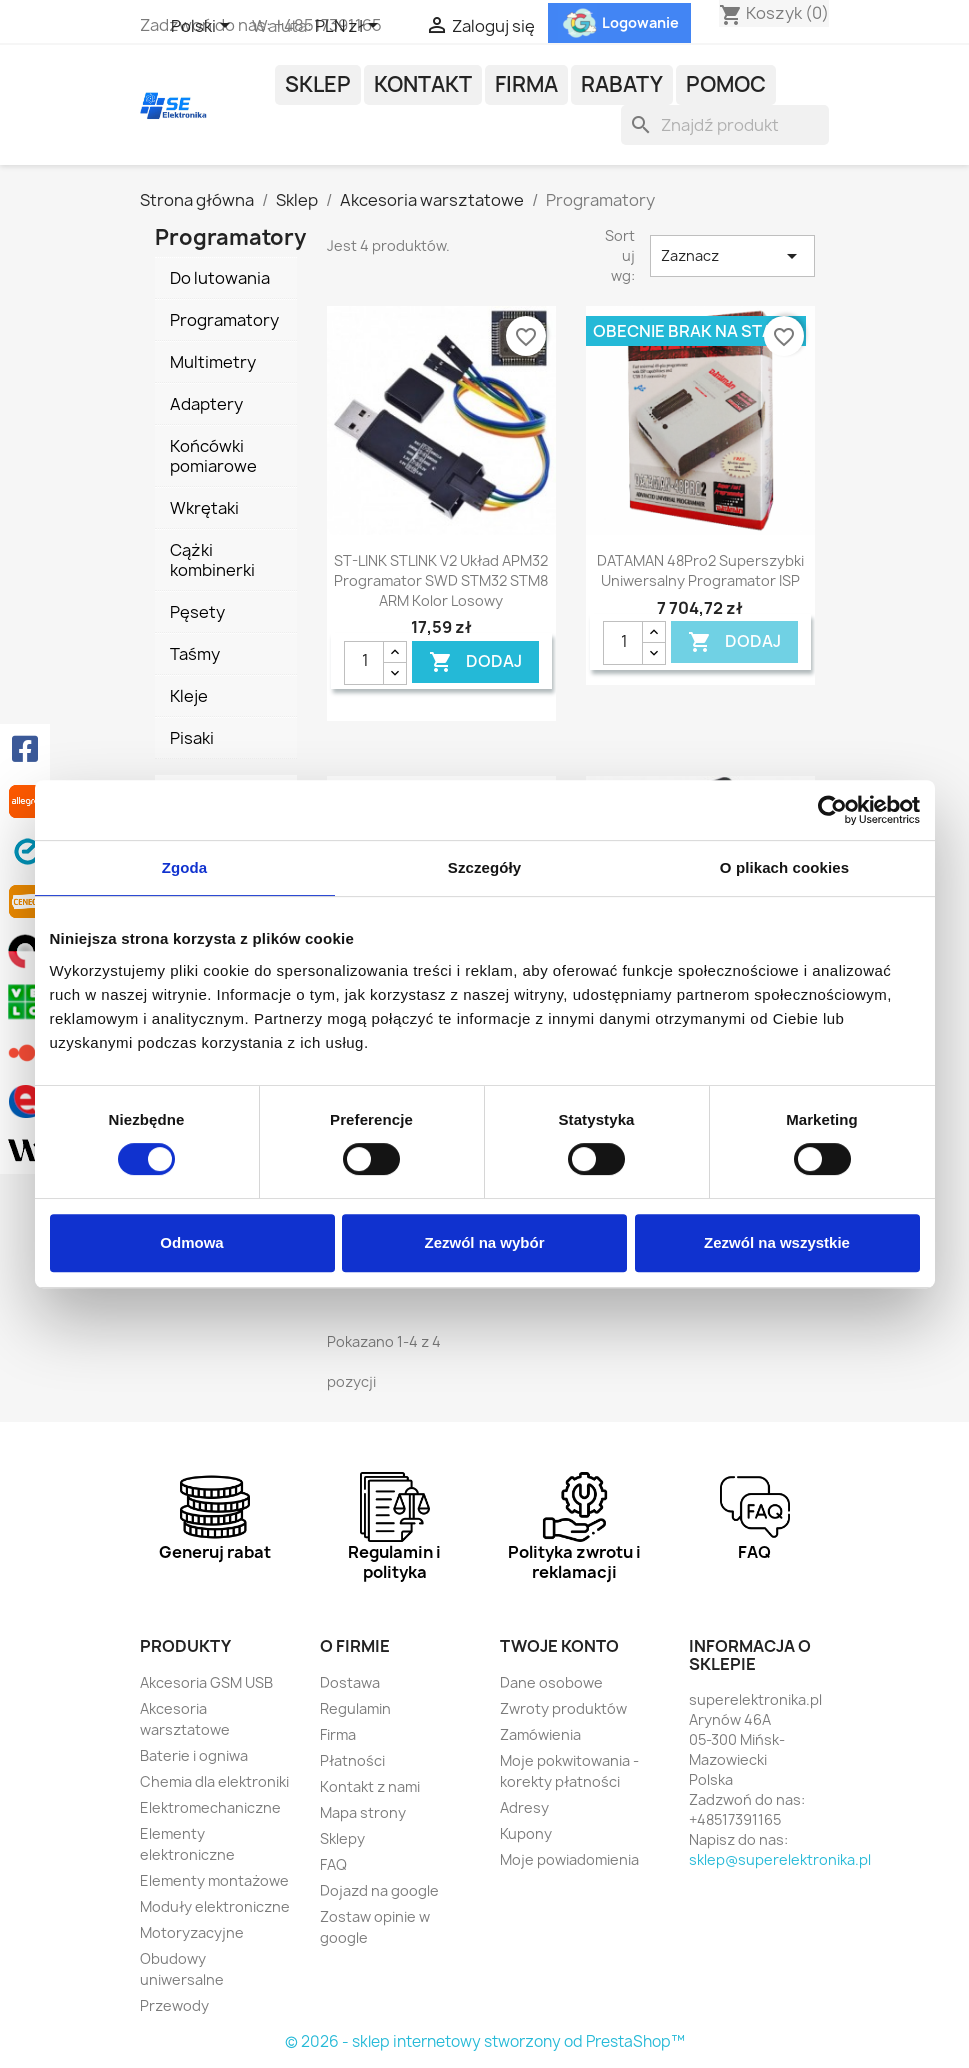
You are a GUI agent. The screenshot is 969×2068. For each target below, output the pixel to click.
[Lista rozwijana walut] (350, 27)
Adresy (524, 1807)
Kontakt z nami (370, 1786)
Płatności (352, 1760)
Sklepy (342, 1838)
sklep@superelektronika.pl (780, 1859)
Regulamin (355, 1708)
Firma (526, 84)
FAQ (333, 1864)
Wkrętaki (204, 508)
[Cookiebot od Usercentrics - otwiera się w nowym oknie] (832, 810)
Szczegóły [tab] (484, 867)
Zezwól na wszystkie (777, 1242)
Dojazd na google (379, 1890)
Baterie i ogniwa (194, 1755)
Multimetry (213, 362)
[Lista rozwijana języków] (204, 27)
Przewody (174, 2005)
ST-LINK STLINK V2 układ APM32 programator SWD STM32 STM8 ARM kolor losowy (441, 580)
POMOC (726, 84)
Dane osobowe (551, 1682)
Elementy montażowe (214, 1880)
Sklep (318, 84)
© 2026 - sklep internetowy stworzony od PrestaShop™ (485, 2041)
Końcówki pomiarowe (213, 456)
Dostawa (350, 1682)
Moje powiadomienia (569, 1859)
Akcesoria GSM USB (206, 1682)
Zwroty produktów (563, 1708)
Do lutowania (220, 278)
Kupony (526, 1833)
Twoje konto (559, 1646)
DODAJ (475, 661)
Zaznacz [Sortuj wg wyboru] (732, 256)
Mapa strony (363, 1812)
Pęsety (197, 612)
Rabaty (622, 84)
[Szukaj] (725, 125)
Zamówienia (540, 1734)
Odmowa (191, 1242)
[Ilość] (364, 663)
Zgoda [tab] (185, 867)
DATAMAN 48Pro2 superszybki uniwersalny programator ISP (700, 570)
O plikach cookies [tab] (784, 867)
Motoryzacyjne (192, 1932)
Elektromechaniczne (210, 1807)
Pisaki (192, 738)
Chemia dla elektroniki (214, 1781)
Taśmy (195, 654)
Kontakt (423, 84)
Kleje (189, 696)
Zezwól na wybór (484, 1242)
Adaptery (206, 404)
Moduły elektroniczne (215, 1906)
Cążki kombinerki (212, 560)
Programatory (224, 320)
